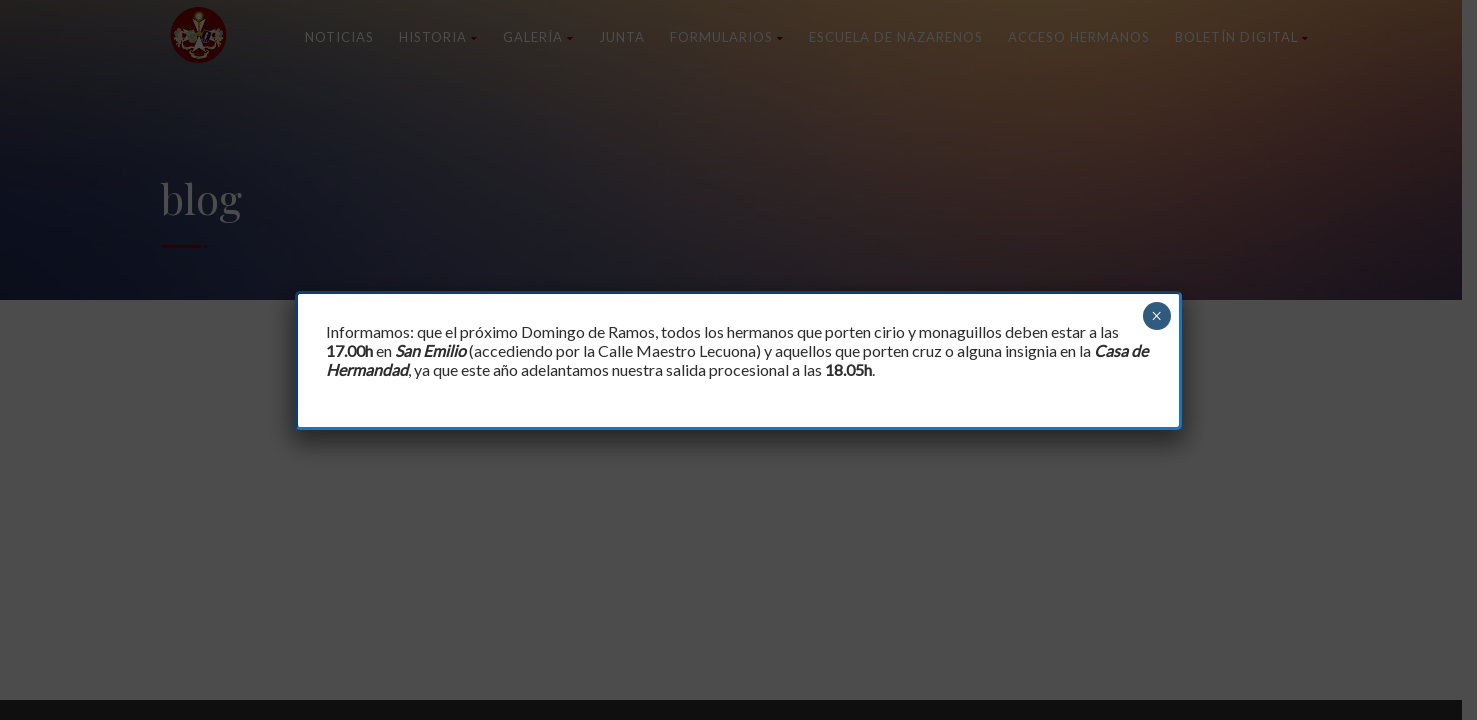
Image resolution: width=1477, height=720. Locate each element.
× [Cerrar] (1156, 316)
